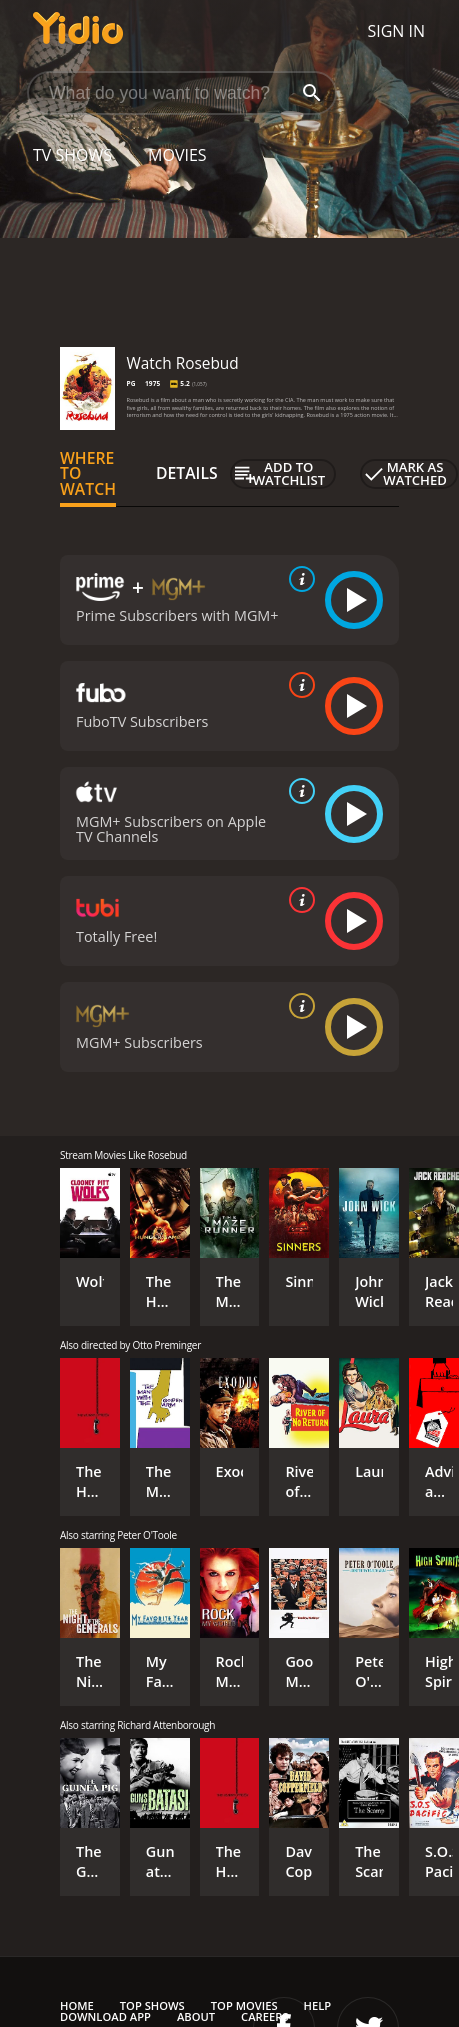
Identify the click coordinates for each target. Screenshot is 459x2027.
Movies (177, 155)
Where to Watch (88, 474)
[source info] (298, 579)
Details (187, 473)
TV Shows (72, 155)
